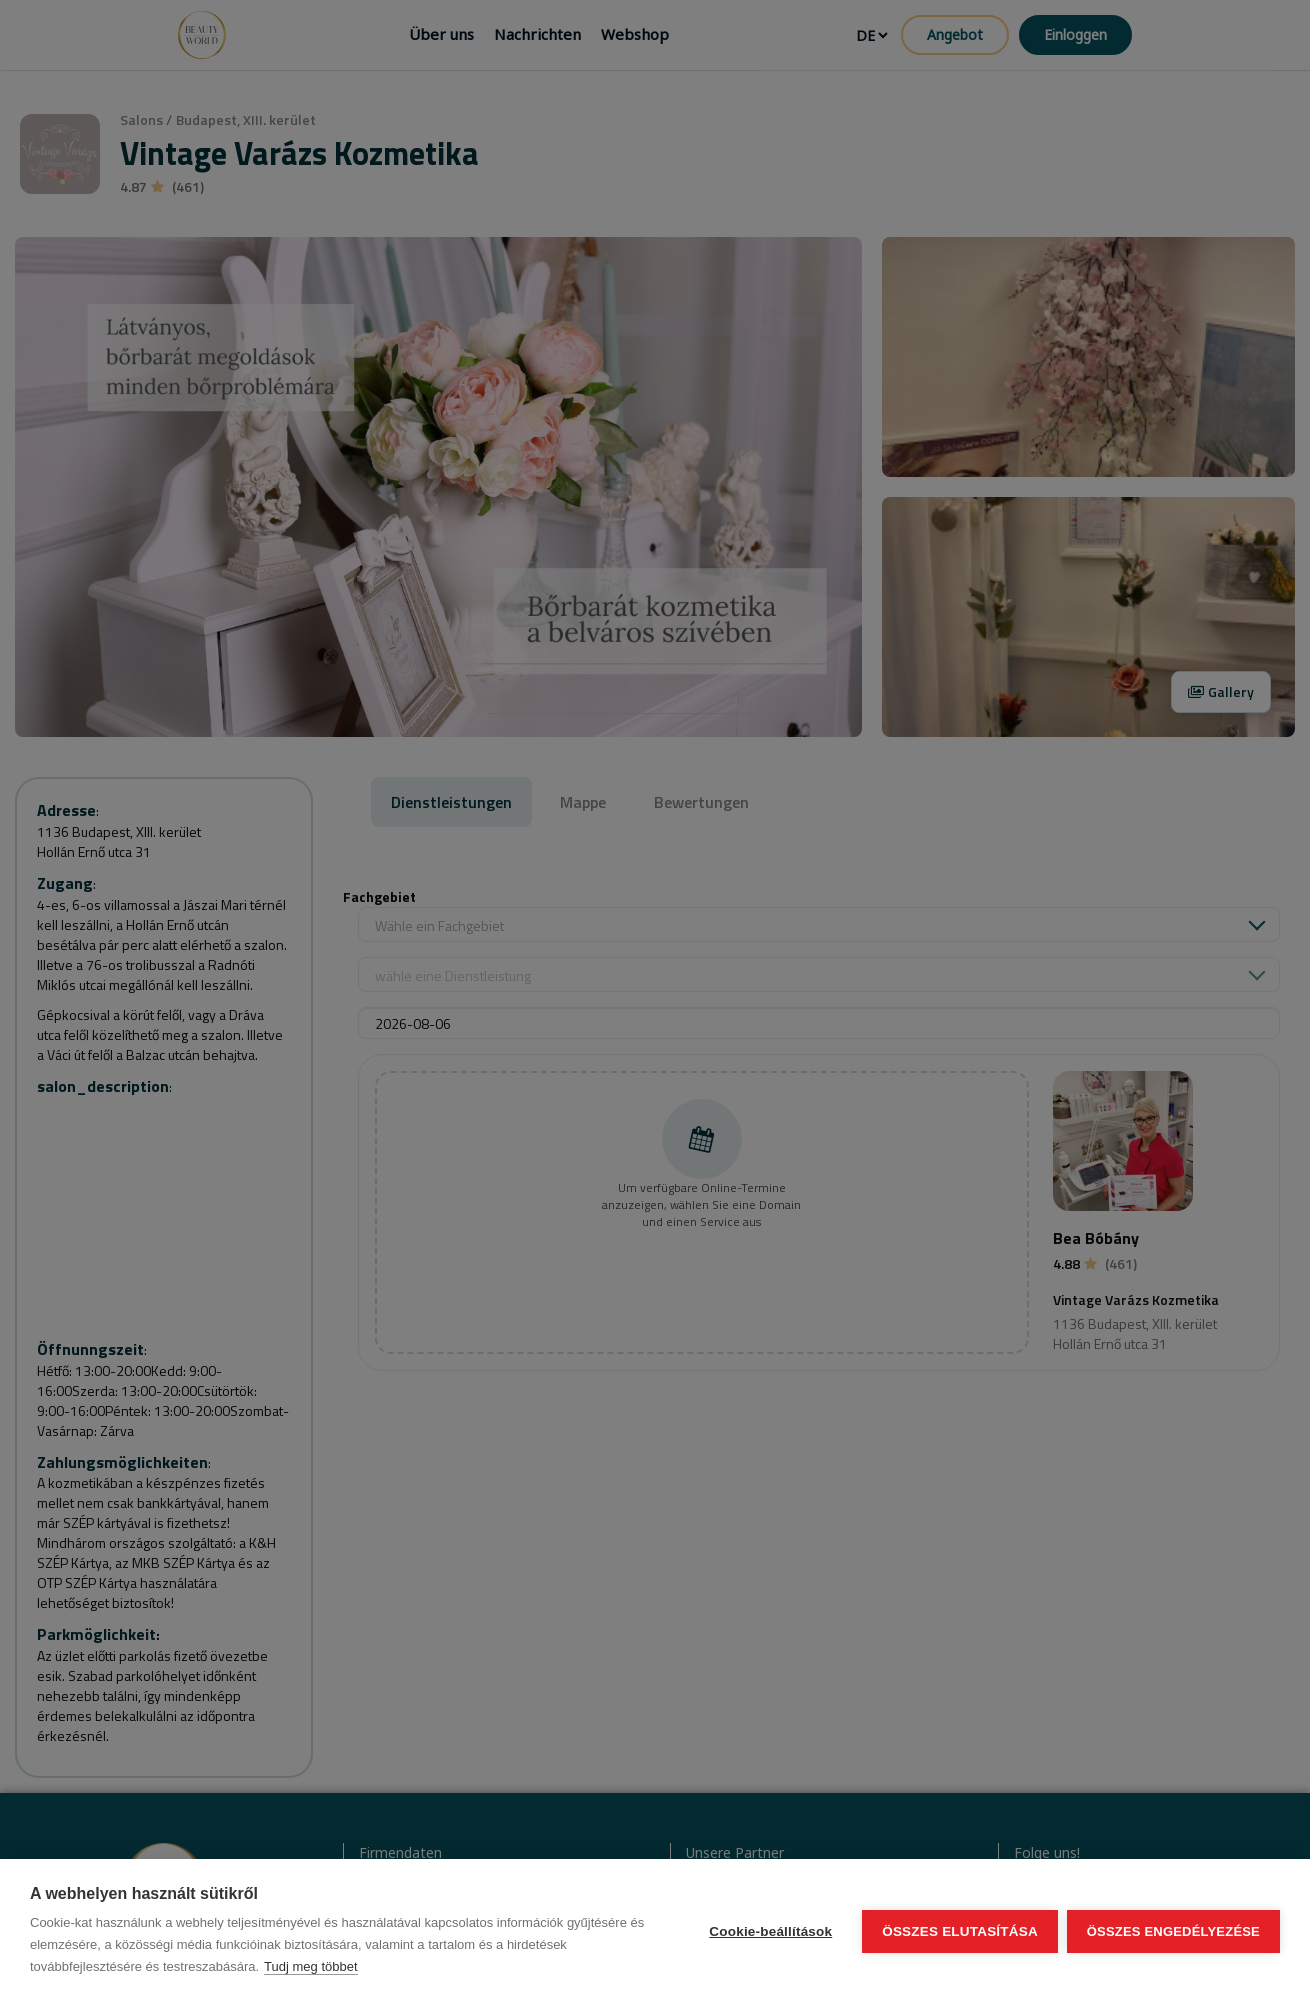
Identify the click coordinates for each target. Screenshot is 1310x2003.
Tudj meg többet (310, 1966)
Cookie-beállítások (769, 1931)
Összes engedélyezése (1173, 1931)
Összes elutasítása (959, 1931)
